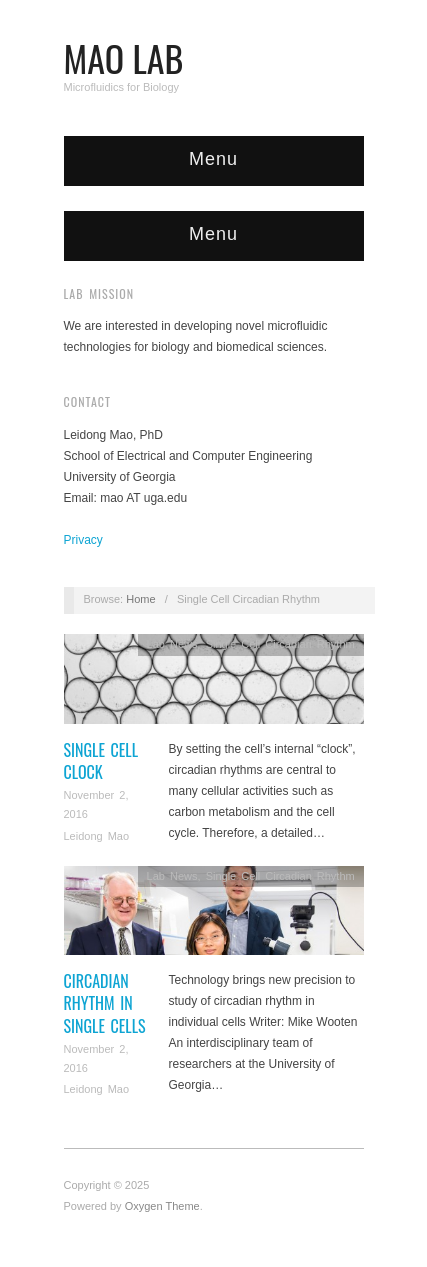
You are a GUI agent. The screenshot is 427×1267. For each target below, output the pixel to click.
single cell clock (101, 761)
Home (140, 599)
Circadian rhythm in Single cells (105, 1003)
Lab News (172, 644)
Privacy (83, 540)
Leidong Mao (97, 836)
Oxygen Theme (162, 1206)
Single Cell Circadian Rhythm (280, 644)
